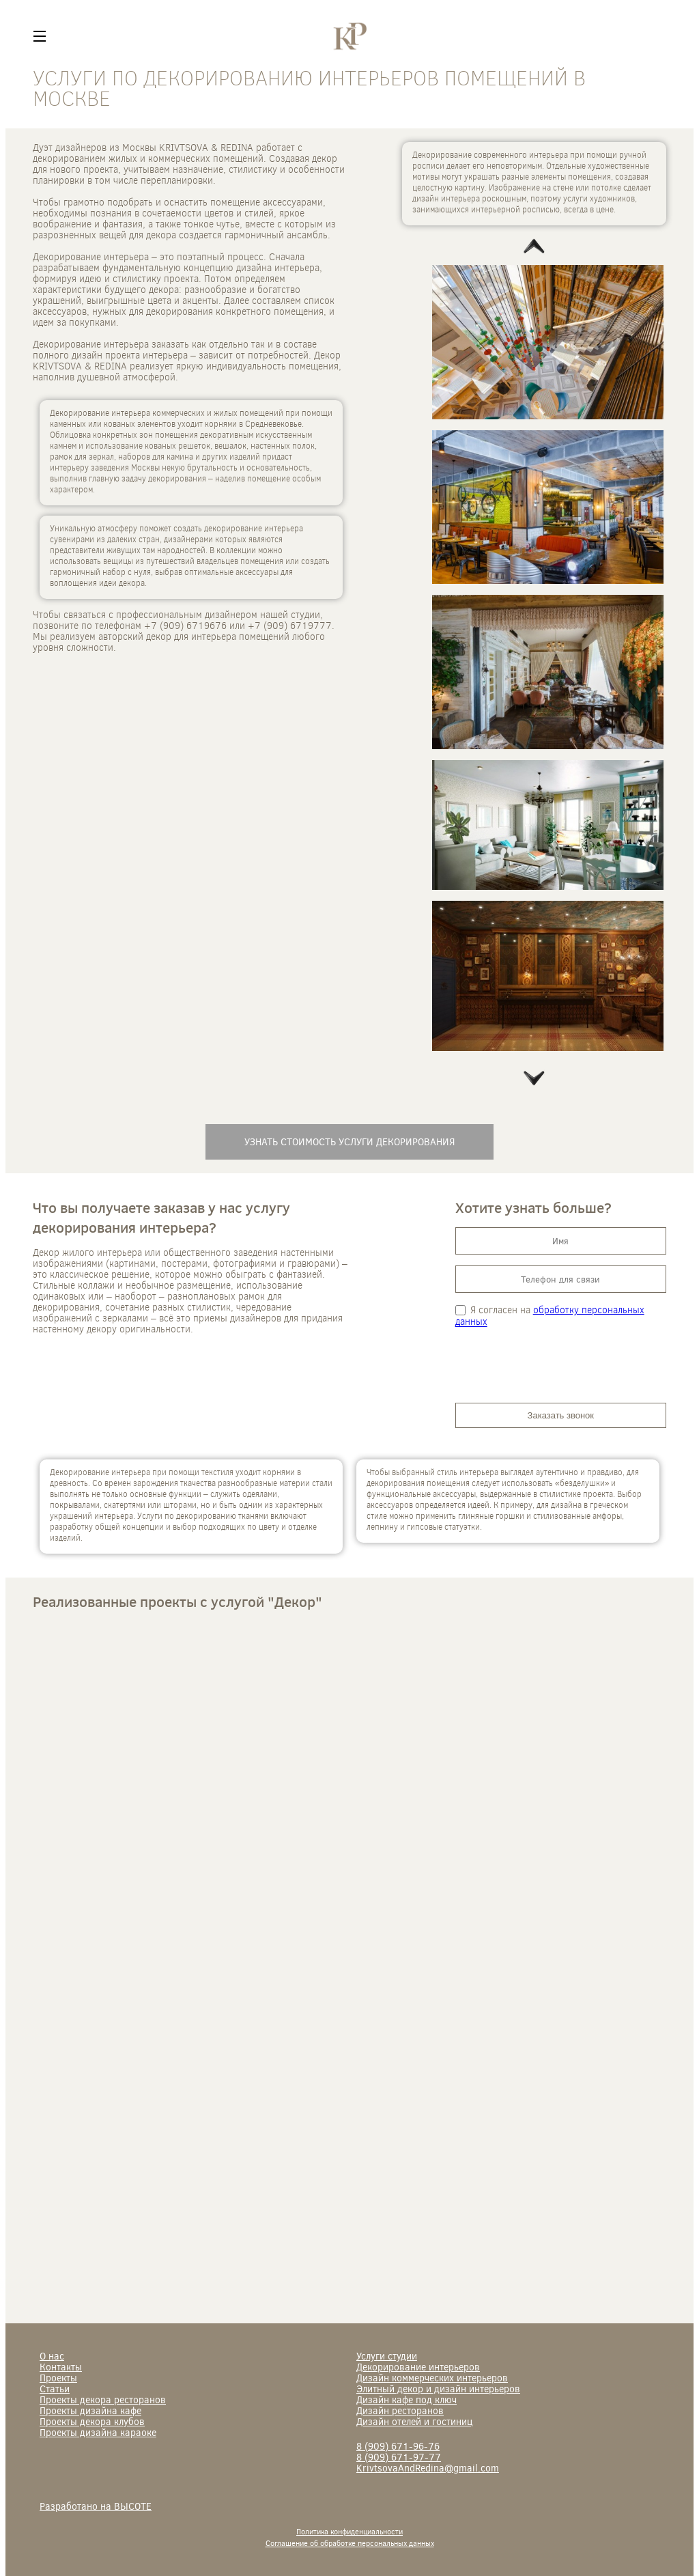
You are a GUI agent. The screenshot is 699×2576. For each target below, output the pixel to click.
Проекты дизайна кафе (90, 2410)
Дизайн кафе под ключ (406, 2399)
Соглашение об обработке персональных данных (350, 2543)
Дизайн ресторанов (400, 2410)
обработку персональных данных (549, 1315)
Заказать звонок (561, 1415)
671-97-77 (398, 2456)
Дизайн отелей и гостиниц (414, 2421)
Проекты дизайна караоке (98, 2432)
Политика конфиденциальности (349, 2531)
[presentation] (559, 1365)
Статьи (55, 2388)
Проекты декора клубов (92, 2421)
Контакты (61, 2366)
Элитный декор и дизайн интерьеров (438, 2388)
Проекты (58, 2377)
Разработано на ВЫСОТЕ (96, 2506)
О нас (52, 2355)
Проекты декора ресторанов (103, 2399)
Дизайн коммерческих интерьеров (432, 2377)
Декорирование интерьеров (418, 2366)
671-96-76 (398, 2445)
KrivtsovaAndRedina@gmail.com (427, 2467)
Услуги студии (386, 2355)
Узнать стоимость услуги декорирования (349, 1141)
